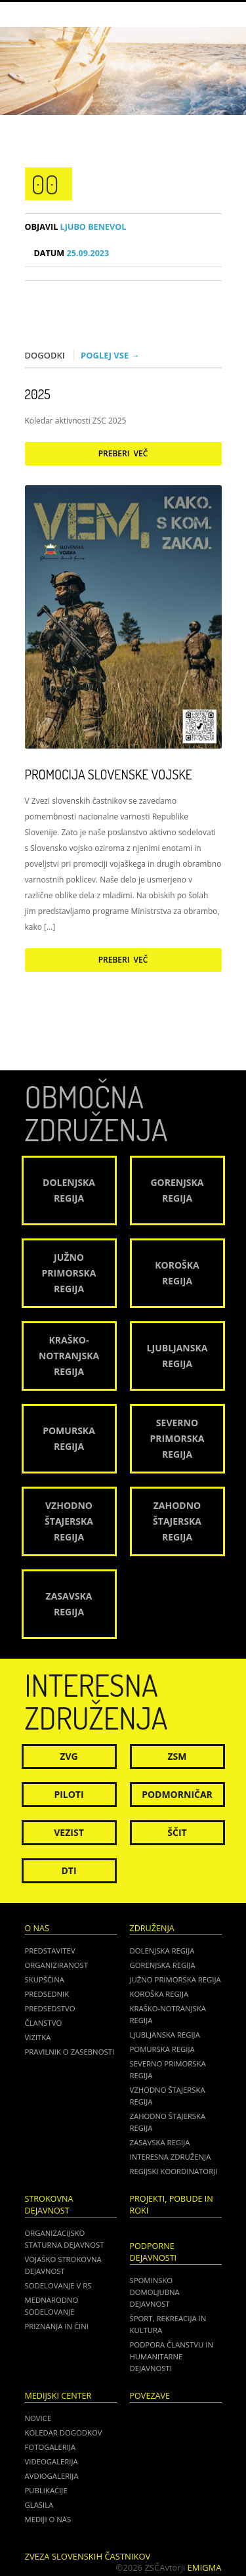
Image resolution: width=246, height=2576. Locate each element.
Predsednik (47, 1994)
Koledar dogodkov (63, 2432)
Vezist (69, 1832)
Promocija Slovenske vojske (108, 774)
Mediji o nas (48, 2519)
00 (45, 183)
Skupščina (44, 1979)
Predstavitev (50, 1950)
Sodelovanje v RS (58, 2285)
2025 (38, 394)
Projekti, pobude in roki (171, 2204)
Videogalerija (51, 2461)
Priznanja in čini (57, 2326)
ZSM (176, 1756)
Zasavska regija (160, 2142)
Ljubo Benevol (76, 226)
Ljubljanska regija (165, 2035)
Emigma (205, 2567)
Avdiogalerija (52, 2476)
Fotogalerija (50, 2447)
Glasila (39, 2505)
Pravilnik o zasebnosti (70, 2052)
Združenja (152, 1928)
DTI (68, 1870)
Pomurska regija (162, 2049)
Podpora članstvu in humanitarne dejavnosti (171, 2356)
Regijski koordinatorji (174, 2171)
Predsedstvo (50, 2008)
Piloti (68, 1794)
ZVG (68, 1756)
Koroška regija (159, 1994)
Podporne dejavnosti (153, 2251)
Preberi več (123, 453)
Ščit (176, 1832)
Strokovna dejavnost (49, 2204)
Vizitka (38, 2037)
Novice (38, 2418)
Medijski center (58, 2395)
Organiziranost (57, 1965)
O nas (37, 1928)
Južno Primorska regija (175, 1979)
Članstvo (43, 2023)
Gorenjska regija (162, 1965)
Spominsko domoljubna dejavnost (155, 2292)
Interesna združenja (170, 2157)
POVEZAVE (150, 2395)
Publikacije (46, 2490)
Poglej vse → (110, 355)
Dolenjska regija (162, 1950)
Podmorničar (177, 1794)
